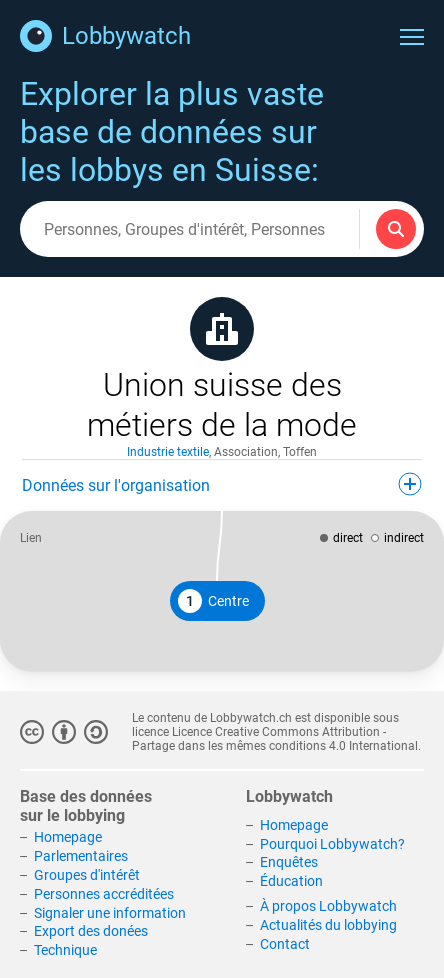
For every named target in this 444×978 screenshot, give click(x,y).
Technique (65, 950)
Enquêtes (289, 862)
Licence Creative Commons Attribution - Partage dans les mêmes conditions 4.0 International (275, 739)
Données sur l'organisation (222, 484)
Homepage (68, 837)
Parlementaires (81, 856)
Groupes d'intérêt (87, 875)
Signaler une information (110, 913)
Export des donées (91, 931)
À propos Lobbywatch (328, 906)
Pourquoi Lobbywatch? (332, 844)
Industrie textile (168, 452)
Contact (285, 944)
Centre (213, 601)
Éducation (291, 881)
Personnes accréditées (104, 894)
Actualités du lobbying (328, 925)
